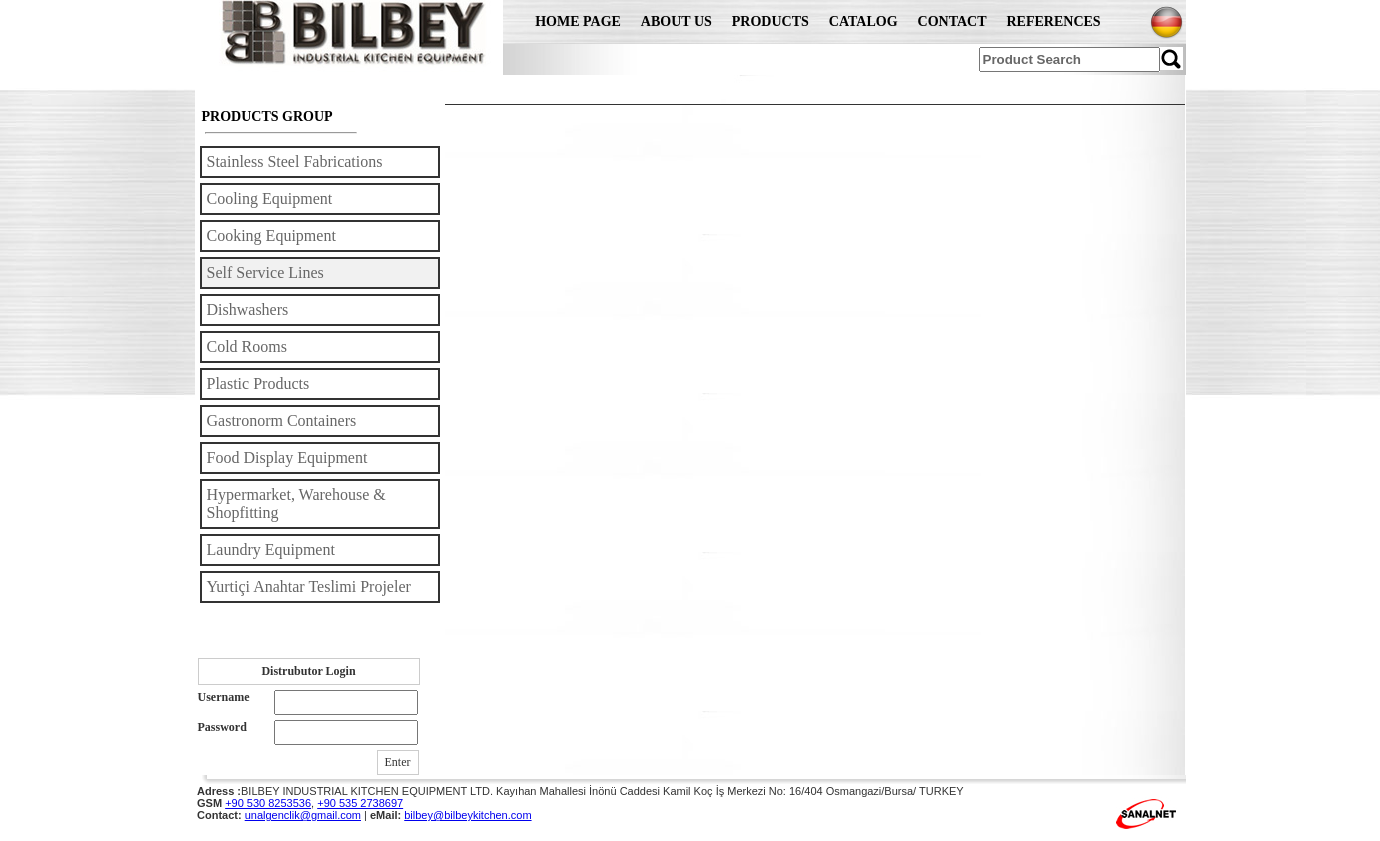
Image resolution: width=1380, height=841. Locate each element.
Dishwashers (248, 309)
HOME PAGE (578, 21)
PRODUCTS (770, 21)
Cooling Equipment (270, 198)
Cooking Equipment (271, 235)
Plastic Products (258, 383)
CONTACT (952, 21)
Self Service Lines (265, 272)
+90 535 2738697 (360, 803)
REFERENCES (1054, 21)
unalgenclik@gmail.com (303, 815)
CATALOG (863, 21)
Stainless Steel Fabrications (295, 161)
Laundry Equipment (271, 549)
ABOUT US (676, 21)
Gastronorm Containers (282, 420)
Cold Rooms (247, 346)
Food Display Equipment (287, 457)
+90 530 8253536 (268, 803)
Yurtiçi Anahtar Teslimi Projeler (309, 586)
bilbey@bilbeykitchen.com (467, 815)
